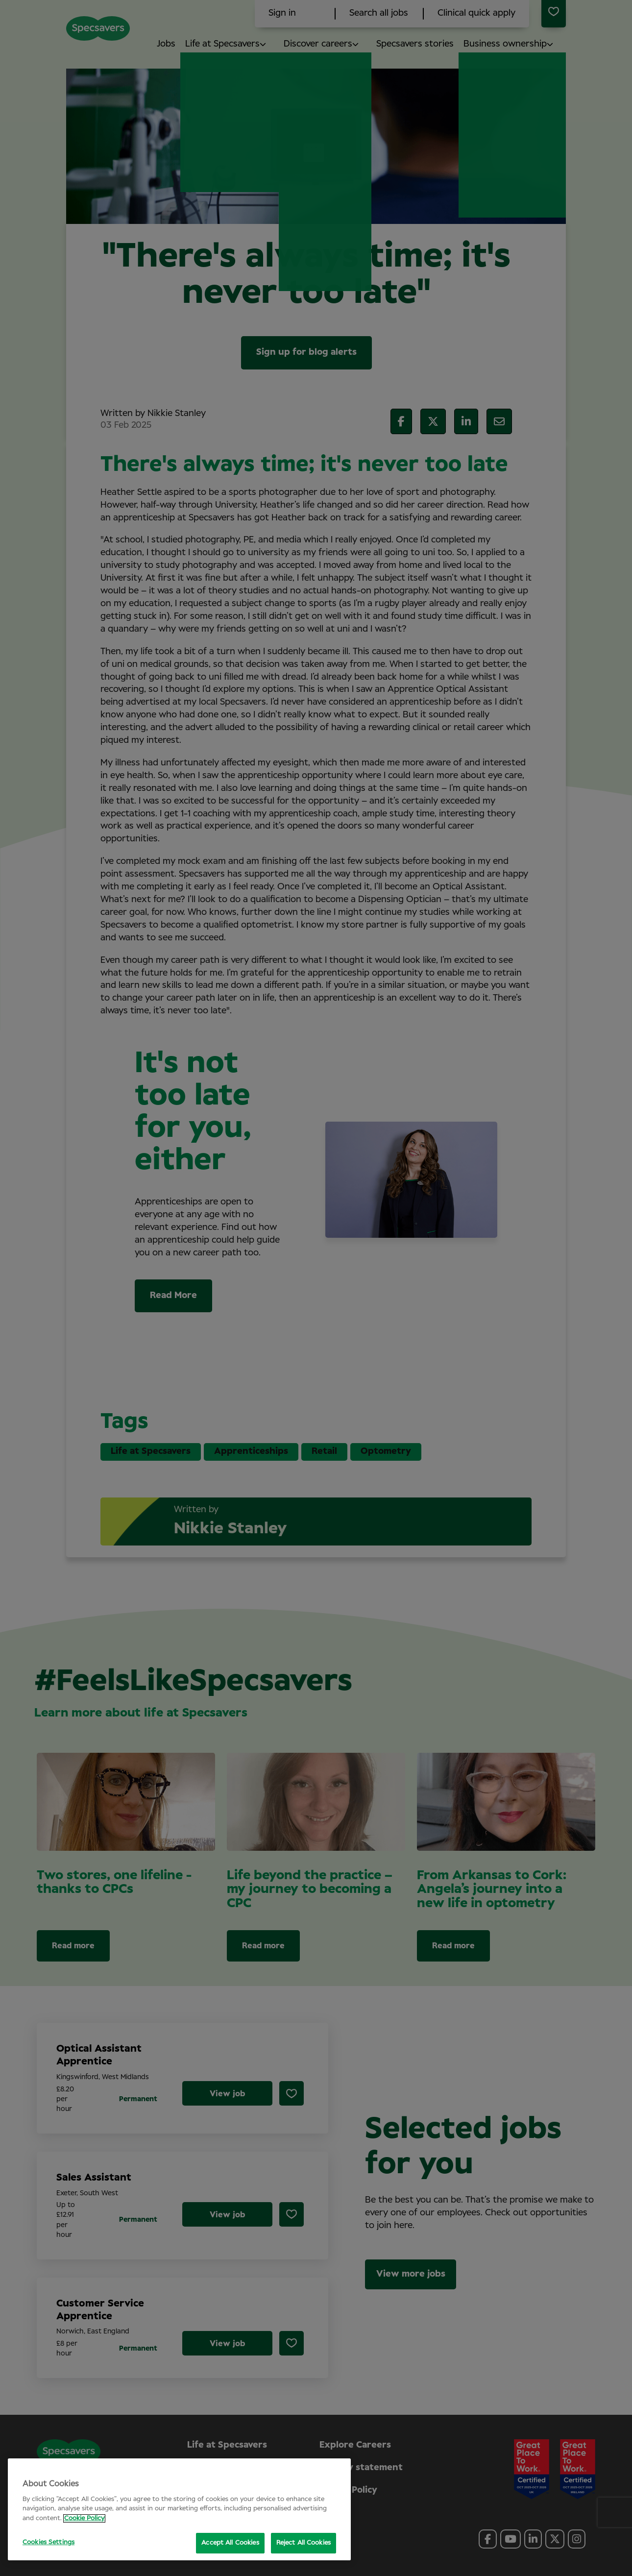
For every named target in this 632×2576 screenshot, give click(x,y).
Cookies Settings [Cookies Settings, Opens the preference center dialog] (48, 2542)
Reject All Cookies (303, 2543)
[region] (179, 2509)
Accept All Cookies (230, 2543)
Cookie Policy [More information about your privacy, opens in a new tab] (84, 2518)
